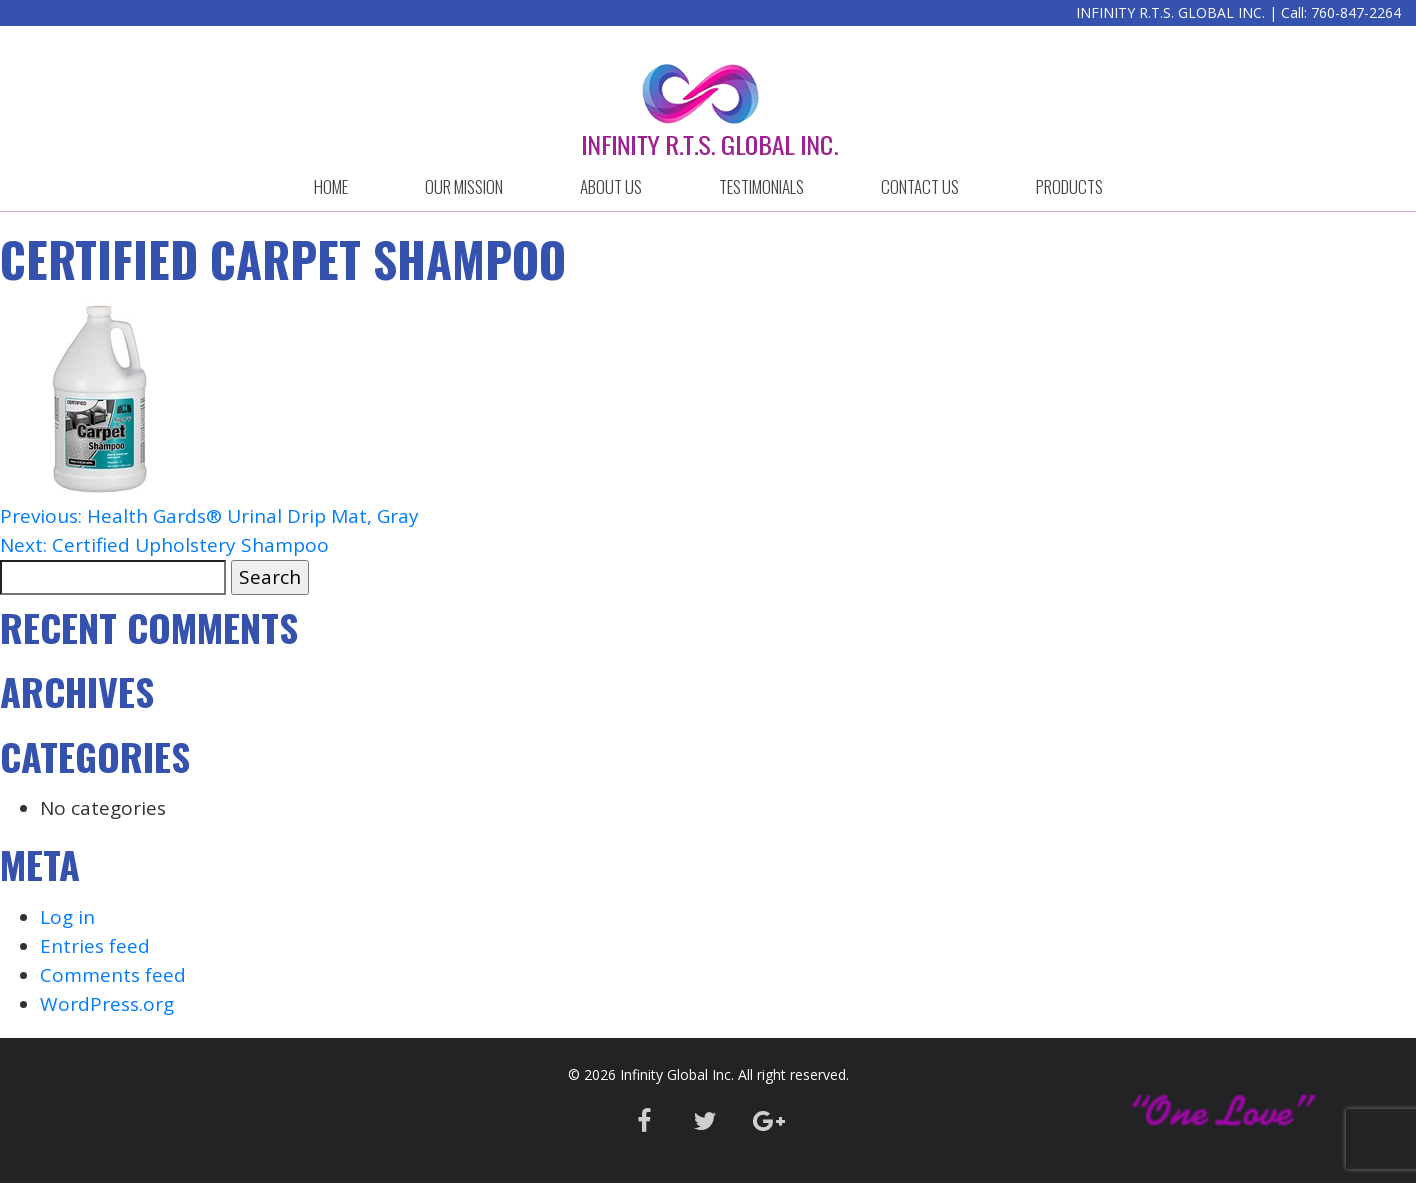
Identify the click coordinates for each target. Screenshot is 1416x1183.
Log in (67, 917)
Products (1069, 186)
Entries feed (95, 946)
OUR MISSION (464, 186)
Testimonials (761, 186)
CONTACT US (920, 186)
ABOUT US (611, 186)
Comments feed (113, 975)
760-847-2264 (1356, 12)
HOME (331, 186)
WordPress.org (107, 1004)
